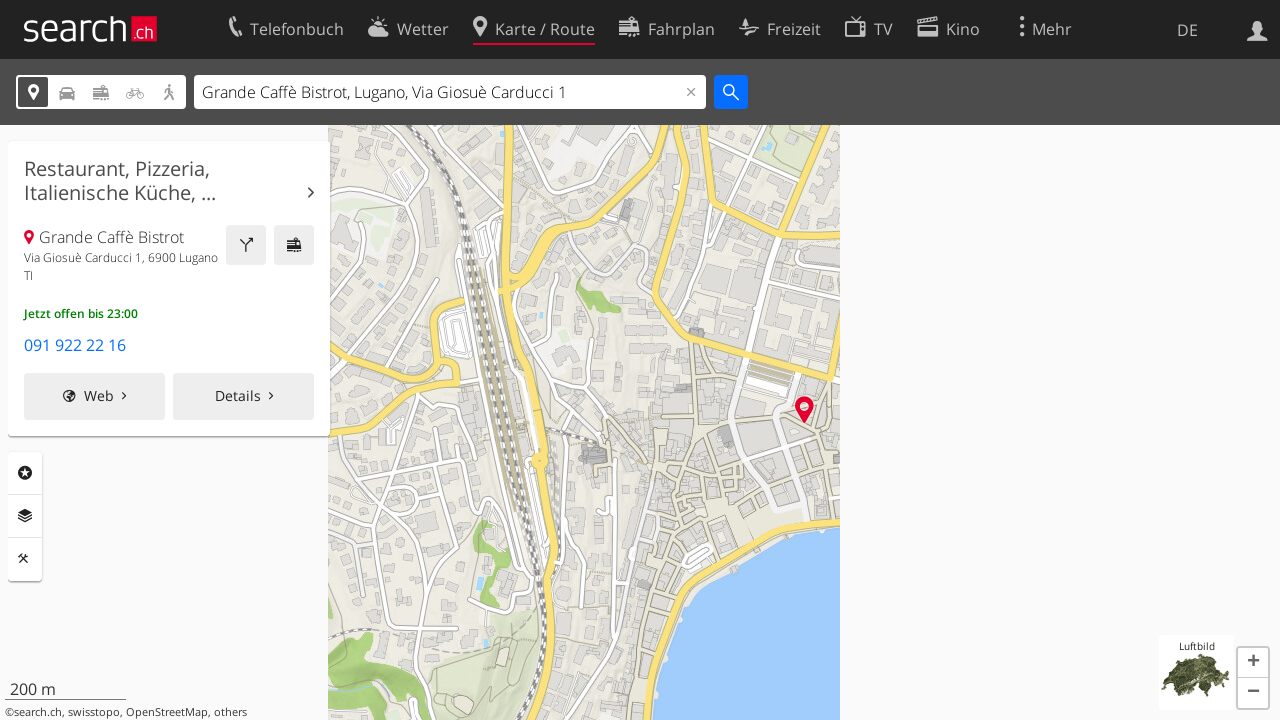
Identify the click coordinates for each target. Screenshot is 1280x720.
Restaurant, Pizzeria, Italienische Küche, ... (120, 181)
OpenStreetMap (167, 712)
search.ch (38, 712)
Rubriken (25, 473)
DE (1187, 30)
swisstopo (94, 712)
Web (99, 395)
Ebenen (25, 516)
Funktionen (25, 559)
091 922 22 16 (75, 345)
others (230, 712)
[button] (1253, 663)
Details (238, 395)
